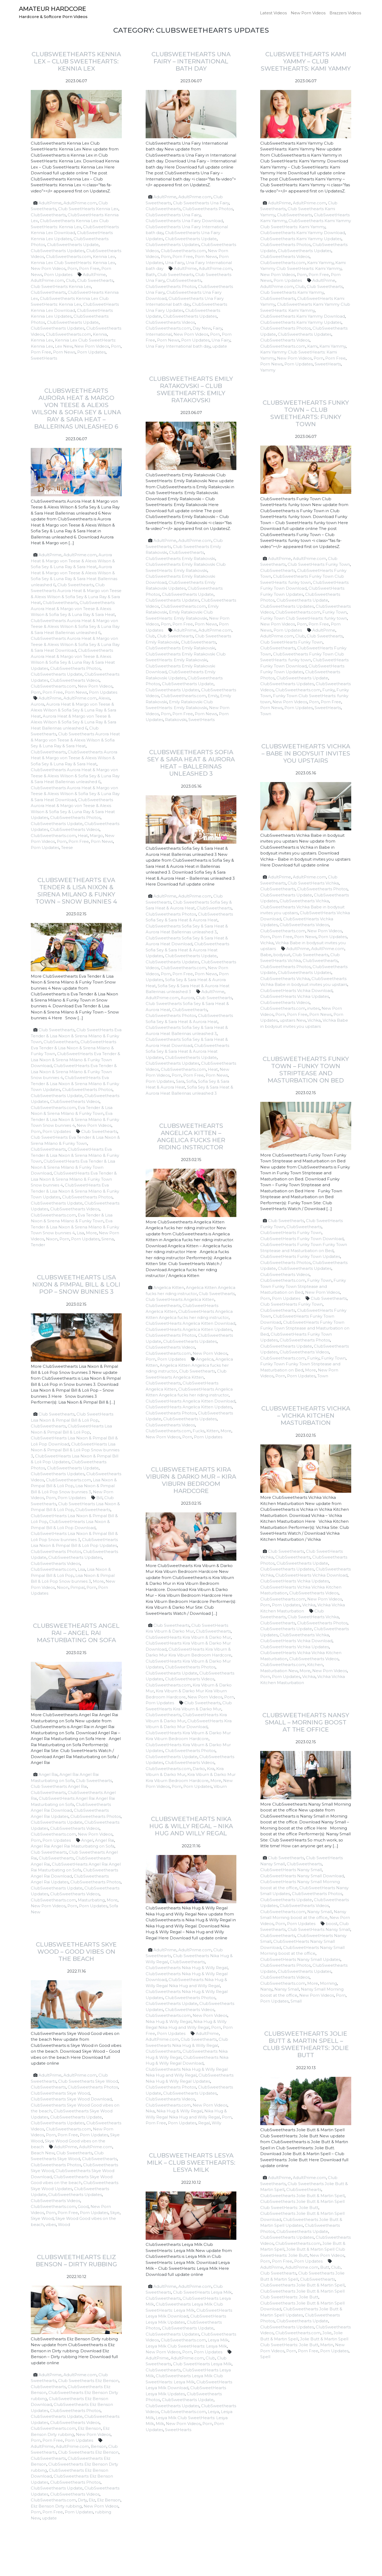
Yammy (267, 370)
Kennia (100, 334)
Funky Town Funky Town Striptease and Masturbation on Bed (303, 1286)
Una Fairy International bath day (178, 346)
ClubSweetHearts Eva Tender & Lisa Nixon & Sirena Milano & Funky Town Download (75, 1059)
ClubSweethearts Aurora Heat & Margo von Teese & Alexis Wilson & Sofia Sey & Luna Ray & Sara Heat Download (75, 644)
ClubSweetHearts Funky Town (291, 1232)
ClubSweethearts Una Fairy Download (184, 220)
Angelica (205, 1359)
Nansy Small (319, 1911)
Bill (99, 1497)
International (159, 334)
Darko (199, 1768)
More (91, 1232)
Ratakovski (175, 719)
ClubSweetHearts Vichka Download (296, 990)
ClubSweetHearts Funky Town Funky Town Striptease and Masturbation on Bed (304, 1328)
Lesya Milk (218, 2339)
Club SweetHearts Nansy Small (319, 1929)
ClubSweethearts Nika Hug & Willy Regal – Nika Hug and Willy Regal (191, 1826)
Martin (326, 2344)
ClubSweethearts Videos (170, 322)
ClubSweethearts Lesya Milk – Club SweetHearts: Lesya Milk (191, 2162)
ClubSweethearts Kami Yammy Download (302, 232)
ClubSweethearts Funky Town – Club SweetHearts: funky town (306, 413)
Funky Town (334, 612)
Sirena (107, 1238)
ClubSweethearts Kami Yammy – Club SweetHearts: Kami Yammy (306, 61)
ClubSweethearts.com (68, 256)
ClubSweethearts (48, 214)
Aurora (37, 704)
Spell (265, 2356)
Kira (210, 1768)
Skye (115, 2212)
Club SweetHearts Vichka (313, 883)
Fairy (217, 328)
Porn (72, 268)
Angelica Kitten (168, 1287)
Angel (87, 1840)
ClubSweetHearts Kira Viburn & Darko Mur (188, 1637)
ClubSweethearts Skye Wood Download (71, 2099)
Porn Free (89, 268)
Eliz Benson (89, 2428)
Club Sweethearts (95, 280)
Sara (180, 1081)
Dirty (82, 2499)
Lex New (63, 346)
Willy (216, 2122)
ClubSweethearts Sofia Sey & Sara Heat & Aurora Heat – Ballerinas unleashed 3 (191, 762)
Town (265, 713)
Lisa (80, 1232)
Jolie (327, 2332)
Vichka (267, 942)
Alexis (104, 698)
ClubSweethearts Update (73, 244)
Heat (83, 835)
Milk (160, 2423)
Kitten (212, 1430)
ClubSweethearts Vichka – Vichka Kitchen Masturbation (305, 1415)
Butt (324, 2267)
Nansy (266, 1989)
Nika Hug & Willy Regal (169, 2021)
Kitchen (315, 1664)
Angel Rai (48, 1774)
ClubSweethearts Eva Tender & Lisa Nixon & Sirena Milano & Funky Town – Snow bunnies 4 (76, 890)
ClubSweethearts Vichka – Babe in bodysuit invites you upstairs (305, 753)
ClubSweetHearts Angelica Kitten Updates (189, 1329)
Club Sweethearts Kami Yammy (292, 292)
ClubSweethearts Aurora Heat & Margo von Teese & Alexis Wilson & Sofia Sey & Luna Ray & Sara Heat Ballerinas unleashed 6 (75, 626)
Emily (213, 695)
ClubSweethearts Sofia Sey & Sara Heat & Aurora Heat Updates (187, 949)
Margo (96, 835)
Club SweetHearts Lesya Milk (202, 2292)
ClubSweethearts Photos (208, 208)
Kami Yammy (320, 262)
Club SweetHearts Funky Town (319, 564)
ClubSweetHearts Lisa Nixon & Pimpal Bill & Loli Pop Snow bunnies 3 (75, 1450)
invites (313, 1008)
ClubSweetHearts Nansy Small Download (302, 1875)
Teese (67, 847)
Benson (98, 2446)
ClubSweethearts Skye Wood (60, 2093)
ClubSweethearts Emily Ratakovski (180, 558)
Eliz (92, 2499)
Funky (328, 689)
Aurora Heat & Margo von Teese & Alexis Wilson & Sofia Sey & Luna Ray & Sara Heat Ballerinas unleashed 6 (73, 722)
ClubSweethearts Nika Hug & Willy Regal (187, 1967)
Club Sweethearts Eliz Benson (88, 2380)
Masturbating (91, 1899)
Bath (150, 274)
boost (331, 1923)
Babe (265, 954)
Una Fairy (174, 262)
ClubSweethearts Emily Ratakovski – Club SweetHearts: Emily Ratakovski (191, 389)
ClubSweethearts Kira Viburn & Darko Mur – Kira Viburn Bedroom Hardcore (191, 1480)
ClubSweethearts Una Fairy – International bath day (191, 61)
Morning (328, 1983)
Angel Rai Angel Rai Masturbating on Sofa (72, 1846)
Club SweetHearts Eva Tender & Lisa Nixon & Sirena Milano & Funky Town (76, 1035)
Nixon (52, 1238)
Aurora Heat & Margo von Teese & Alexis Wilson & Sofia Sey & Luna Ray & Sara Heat (73, 560)
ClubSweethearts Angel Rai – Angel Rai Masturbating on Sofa (76, 1633)
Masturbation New (279, 1670)
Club (70, 280)
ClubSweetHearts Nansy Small (291, 1869)
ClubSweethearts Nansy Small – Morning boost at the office (305, 1722)
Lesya (213, 2411)
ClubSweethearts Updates (57, 250)
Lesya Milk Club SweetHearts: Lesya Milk (186, 2346)
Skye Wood (42, 2218)
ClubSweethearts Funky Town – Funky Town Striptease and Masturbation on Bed (306, 1069)
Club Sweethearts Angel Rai (59, 1786)
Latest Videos (273, 12)
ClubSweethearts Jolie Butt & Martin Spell (302, 2195)
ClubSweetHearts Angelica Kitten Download (190, 1323)
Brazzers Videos (345, 12)
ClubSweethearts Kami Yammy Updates (300, 238)
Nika (150, 2110)
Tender (38, 1244)
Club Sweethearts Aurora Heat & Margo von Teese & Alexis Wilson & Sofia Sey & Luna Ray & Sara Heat (75, 739)
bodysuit (281, 954)
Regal (204, 2122)
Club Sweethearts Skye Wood (88, 2081)
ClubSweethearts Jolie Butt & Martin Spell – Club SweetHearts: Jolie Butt (306, 2044)
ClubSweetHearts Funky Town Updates (300, 1256)
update (219, 346)
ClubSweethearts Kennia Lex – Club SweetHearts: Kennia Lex (76, 61)
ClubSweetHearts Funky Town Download (302, 1238)
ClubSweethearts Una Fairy (173, 214)
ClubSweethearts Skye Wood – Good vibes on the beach (76, 1951)
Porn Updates (58, 274)
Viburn (220, 1786)
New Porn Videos (308, 12)
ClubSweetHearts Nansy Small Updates (300, 1959)
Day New (202, 328)
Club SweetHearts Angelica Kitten (180, 1299)
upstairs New (293, 1020)
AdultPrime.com (80, 202)
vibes (51, 2224)
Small (296, 2001)
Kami (312, 346)
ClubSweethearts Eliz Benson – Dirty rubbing (76, 2260)
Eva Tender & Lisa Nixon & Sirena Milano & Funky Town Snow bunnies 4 (75, 1119)
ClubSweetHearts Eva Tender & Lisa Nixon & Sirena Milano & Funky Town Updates (75, 1083)
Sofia (191, 1081)
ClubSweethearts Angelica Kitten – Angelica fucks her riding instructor (191, 1136)
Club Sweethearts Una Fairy (201, 202)
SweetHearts (44, 358)
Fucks (199, 1430)
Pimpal (77, 1587)
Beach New (42, 2152)
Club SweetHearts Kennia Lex (88, 208)
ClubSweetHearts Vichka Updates (294, 996)
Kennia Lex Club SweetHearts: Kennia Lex (73, 262)
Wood (64, 2224)
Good (83, 2206)
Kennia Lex (104, 256)
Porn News (64, 352)
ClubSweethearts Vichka (304, 900)
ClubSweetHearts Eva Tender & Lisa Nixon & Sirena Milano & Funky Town (73, 1047)
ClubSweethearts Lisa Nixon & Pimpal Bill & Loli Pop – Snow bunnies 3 (76, 1284)
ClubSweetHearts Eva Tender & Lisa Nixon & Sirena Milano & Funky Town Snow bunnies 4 (74, 1071)
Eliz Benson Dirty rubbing (56, 2506)
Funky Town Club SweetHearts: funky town (303, 618)
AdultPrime (50, 202)
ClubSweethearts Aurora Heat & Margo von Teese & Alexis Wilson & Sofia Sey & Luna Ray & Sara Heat (73, 608)
